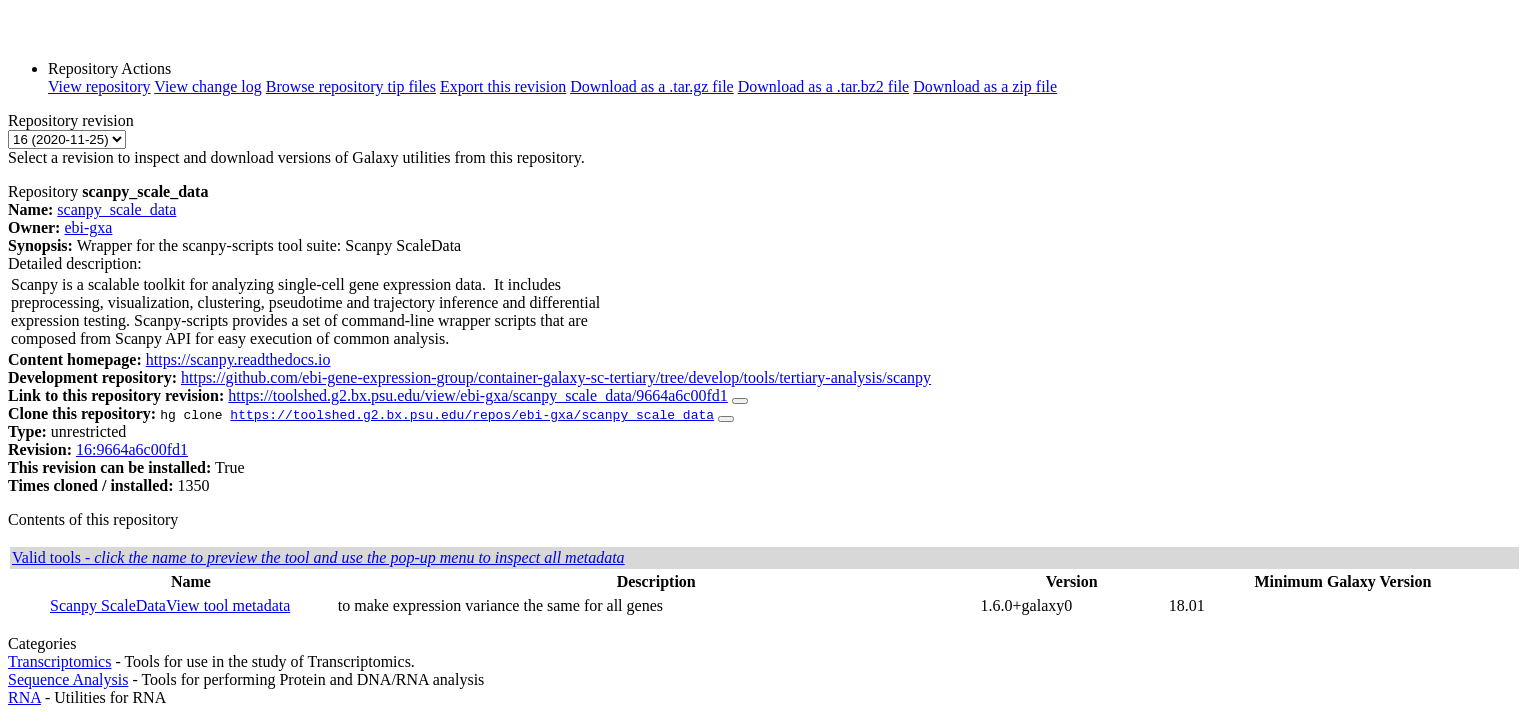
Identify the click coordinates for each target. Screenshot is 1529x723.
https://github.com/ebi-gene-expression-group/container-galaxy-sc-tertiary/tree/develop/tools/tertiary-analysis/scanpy (556, 377)
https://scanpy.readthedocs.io (238, 359)
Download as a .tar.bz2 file (824, 86)
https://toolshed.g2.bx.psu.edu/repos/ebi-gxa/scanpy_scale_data (472, 414)
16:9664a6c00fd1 (132, 449)
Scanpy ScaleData (108, 605)
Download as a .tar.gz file (652, 86)
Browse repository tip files (351, 86)
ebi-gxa (88, 227)
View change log (207, 86)
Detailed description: (75, 263)
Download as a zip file (985, 86)
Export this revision (503, 86)
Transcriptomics (59, 661)
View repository (99, 86)
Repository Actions (109, 68)
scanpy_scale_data (116, 209)
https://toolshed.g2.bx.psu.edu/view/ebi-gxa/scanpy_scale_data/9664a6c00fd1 (477, 395)
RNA (24, 697)
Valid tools (318, 557)
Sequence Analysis (68, 679)
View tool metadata (228, 605)
